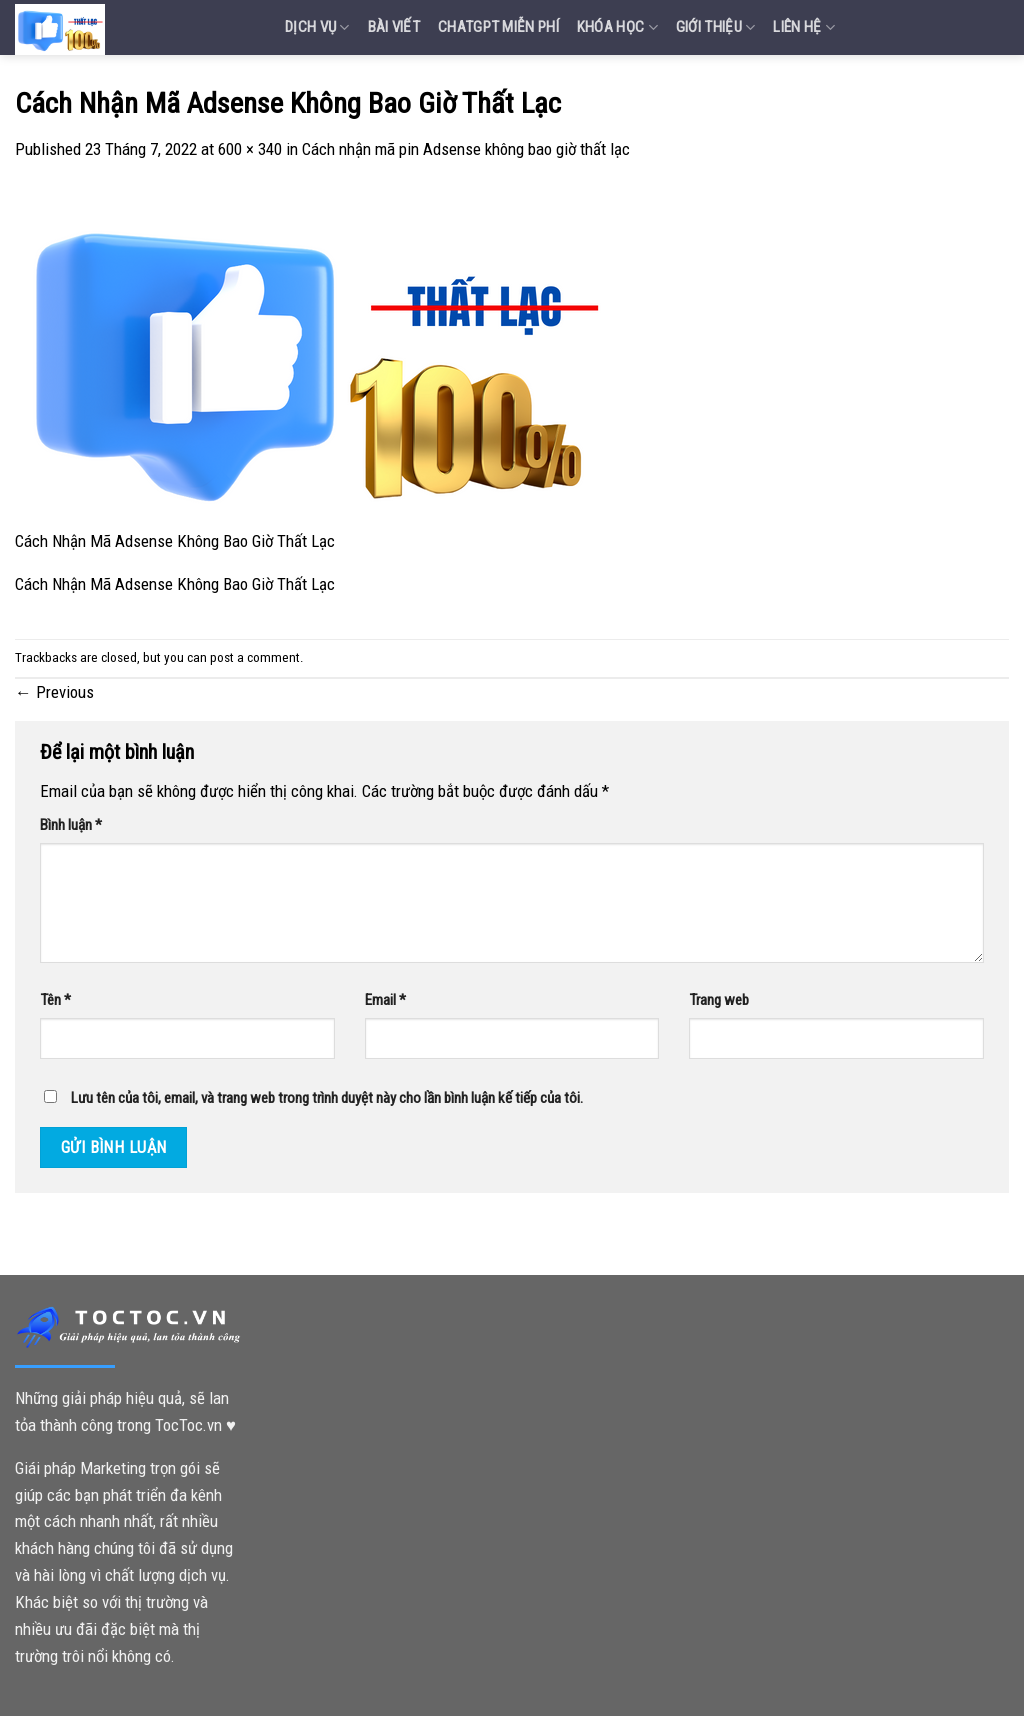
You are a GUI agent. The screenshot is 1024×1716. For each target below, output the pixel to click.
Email (385, 1000)
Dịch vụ (317, 27)
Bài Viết (394, 27)
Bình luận (71, 825)
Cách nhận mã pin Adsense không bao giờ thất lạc (466, 149)
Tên (55, 1000)
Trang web (719, 1000)
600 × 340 (250, 149)
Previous (54, 692)
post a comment (255, 657)
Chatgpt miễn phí (498, 27)
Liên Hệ (804, 27)
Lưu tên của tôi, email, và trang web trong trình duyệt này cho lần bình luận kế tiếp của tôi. (327, 1098)
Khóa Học (617, 27)
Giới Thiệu (716, 27)
